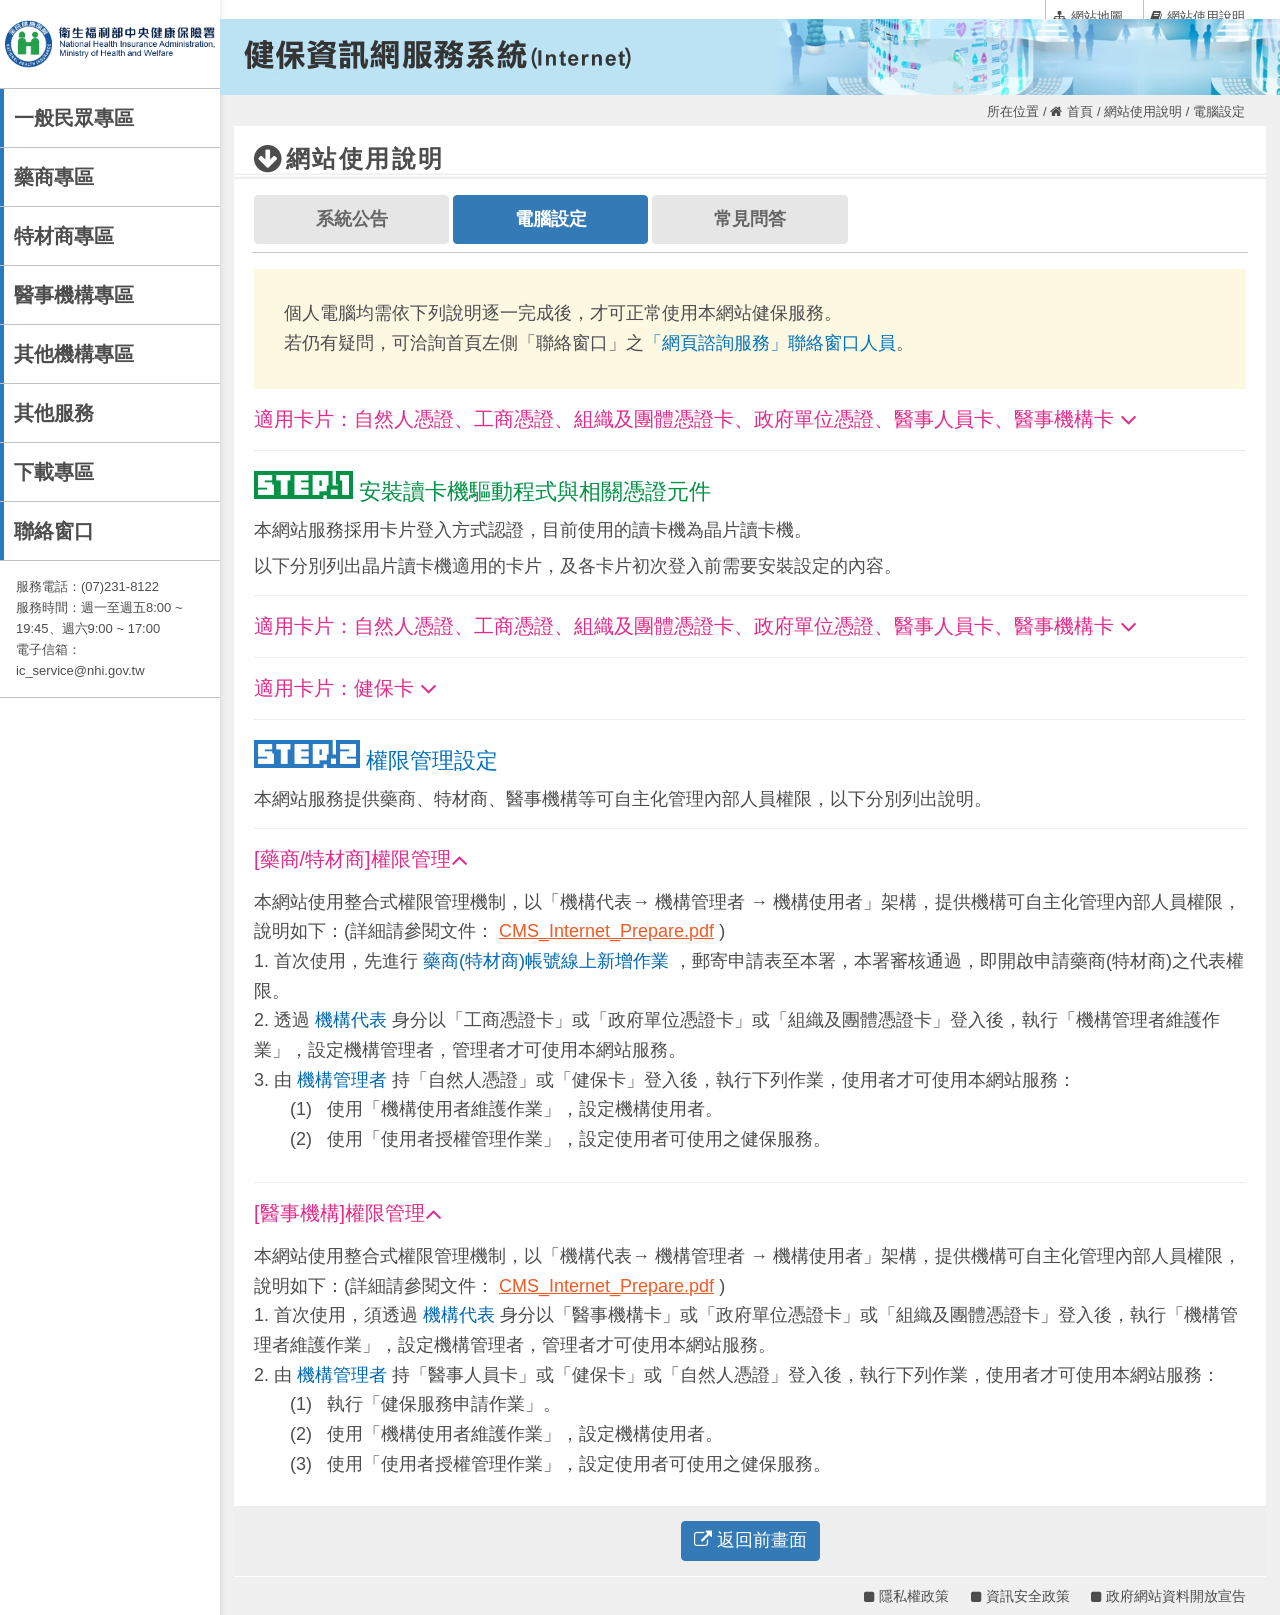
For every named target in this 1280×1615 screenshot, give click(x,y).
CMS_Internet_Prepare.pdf (606, 931)
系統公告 (352, 219)
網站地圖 (1088, 16)
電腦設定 (551, 219)
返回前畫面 (750, 1540)
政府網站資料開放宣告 (1168, 1596)
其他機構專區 (74, 354)
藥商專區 (54, 177)
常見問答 (750, 219)
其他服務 (54, 413)
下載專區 (54, 472)
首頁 (1071, 111)
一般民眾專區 (74, 118)
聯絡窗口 (54, 531)
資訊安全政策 (1020, 1596)
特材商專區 (64, 236)
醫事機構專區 (74, 295)
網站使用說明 (1197, 16)
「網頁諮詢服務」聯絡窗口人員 (770, 343)
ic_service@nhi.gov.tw (80, 670)
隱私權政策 (906, 1596)
